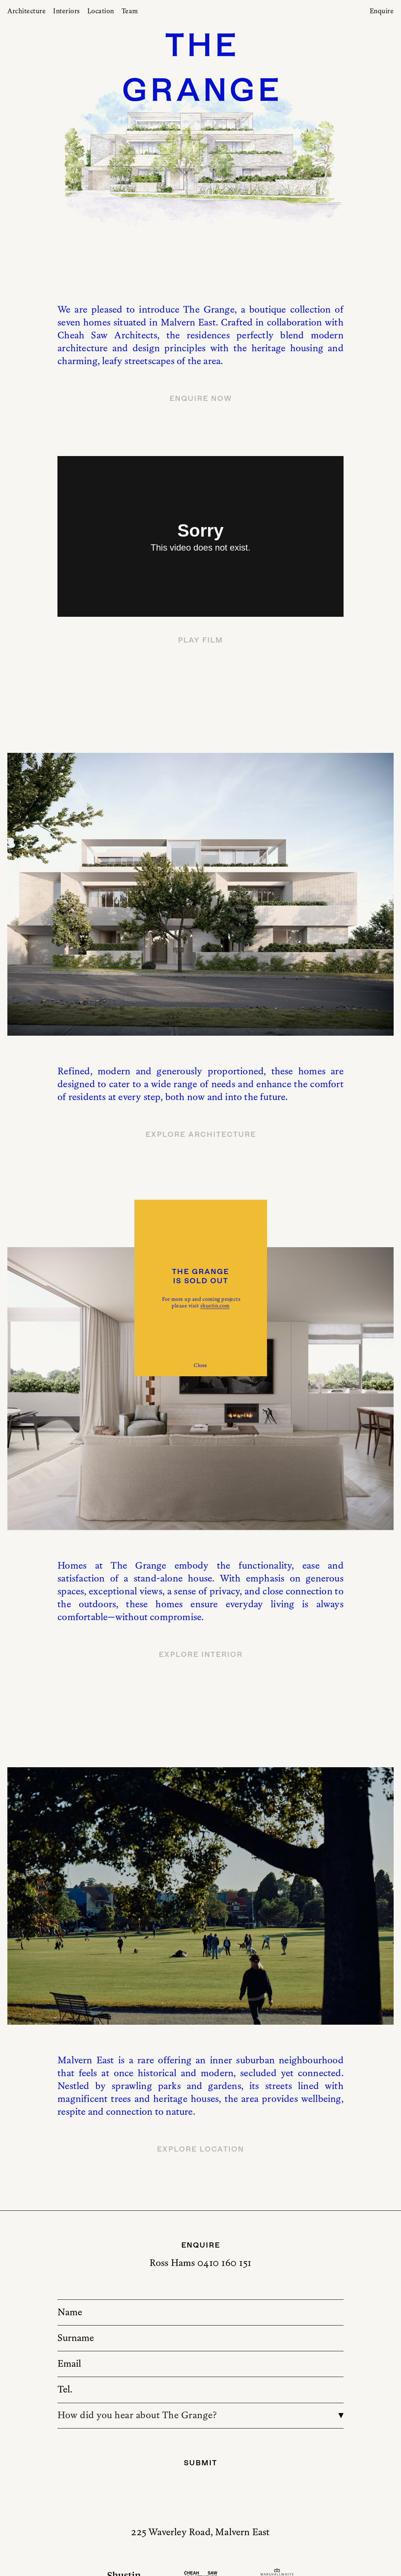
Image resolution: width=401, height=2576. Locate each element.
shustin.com (215, 1306)
